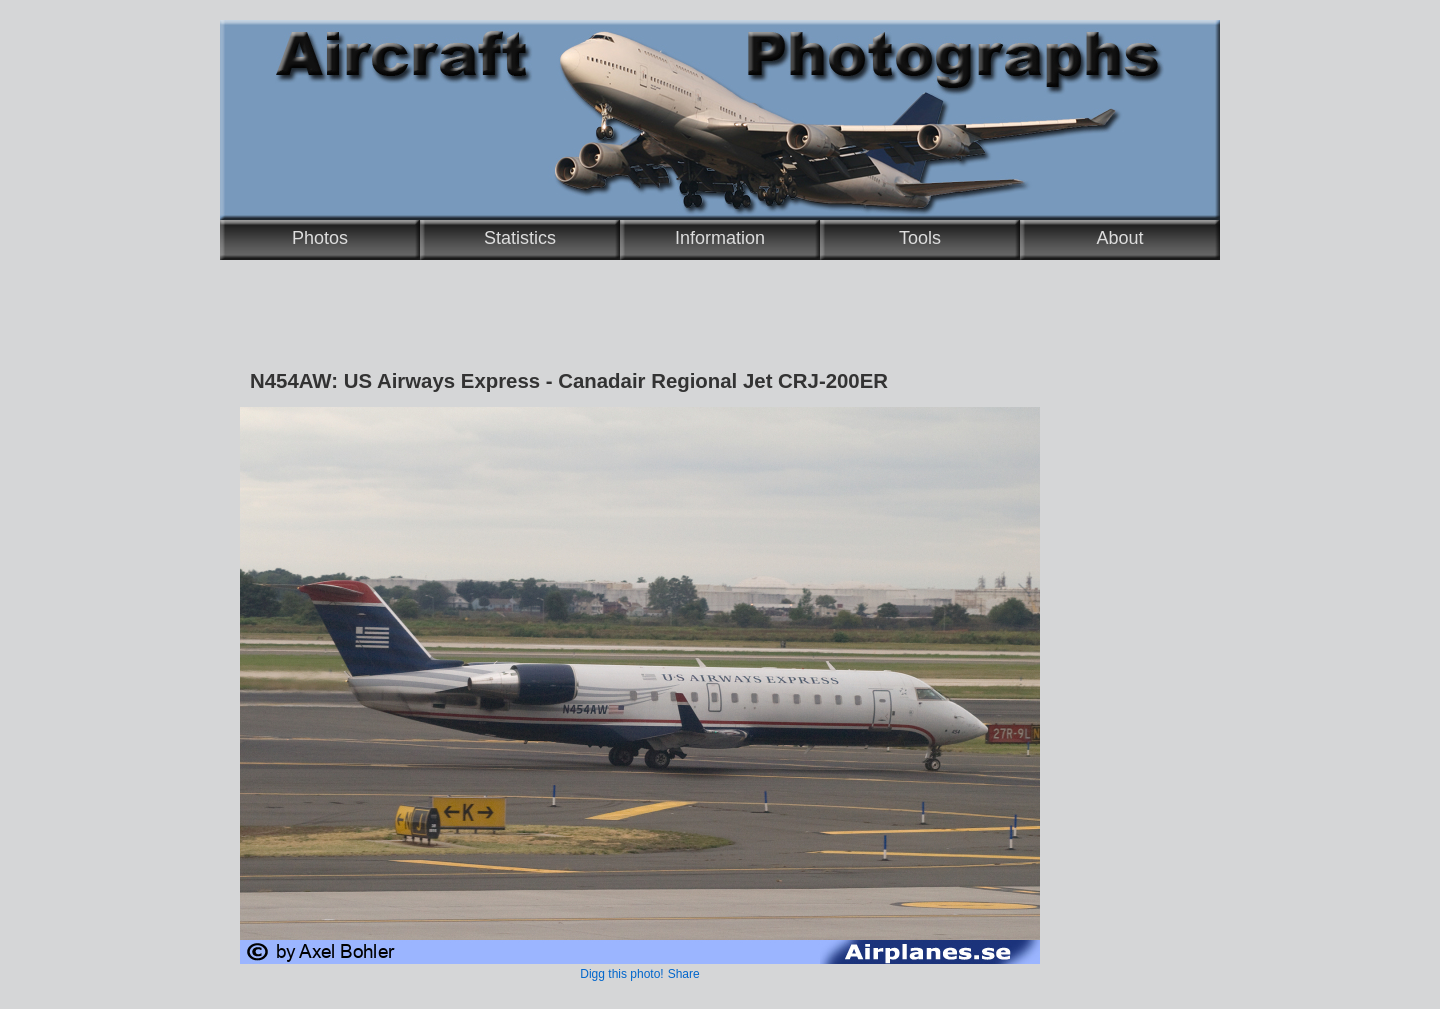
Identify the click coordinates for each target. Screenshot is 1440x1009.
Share (684, 974)
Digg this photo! (621, 974)
